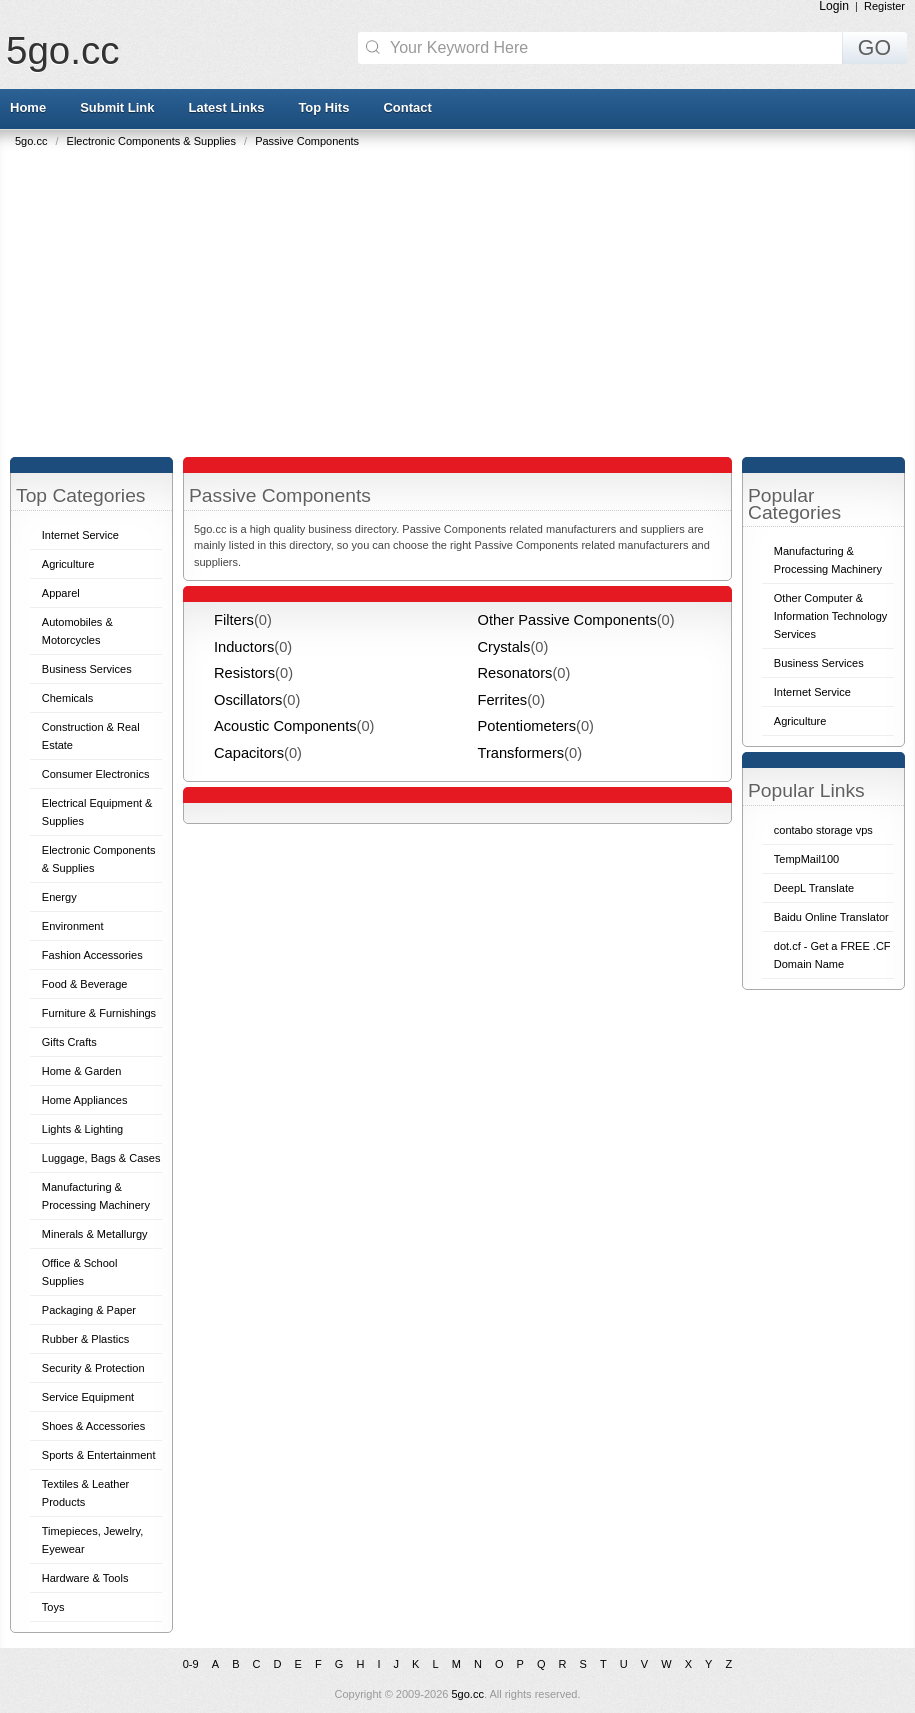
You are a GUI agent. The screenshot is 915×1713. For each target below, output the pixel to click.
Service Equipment (88, 1397)
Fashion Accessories (92, 955)
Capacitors (249, 753)
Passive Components (307, 141)
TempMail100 (806, 859)
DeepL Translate (814, 888)
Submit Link (117, 107)
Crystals (504, 647)
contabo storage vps (823, 830)
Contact (407, 107)
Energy (59, 897)
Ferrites (503, 700)
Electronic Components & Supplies (153, 141)
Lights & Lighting (82, 1129)
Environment (73, 926)
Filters (234, 620)
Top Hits (323, 107)
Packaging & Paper (89, 1310)
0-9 (191, 1664)
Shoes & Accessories (93, 1426)
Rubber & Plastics (85, 1339)
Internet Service (80, 535)
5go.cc (62, 50)
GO (874, 48)
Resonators (515, 673)
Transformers (521, 753)
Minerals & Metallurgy (95, 1234)
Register (884, 6)
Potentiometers (527, 726)
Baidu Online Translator (831, 917)
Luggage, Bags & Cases (101, 1158)
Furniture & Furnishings (99, 1013)
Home (28, 107)
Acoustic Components (285, 726)
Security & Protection (93, 1368)
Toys (53, 1607)
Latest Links (227, 107)
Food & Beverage (85, 984)
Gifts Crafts (69, 1042)
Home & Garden (81, 1071)
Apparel (61, 593)
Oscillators (248, 700)
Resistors (244, 673)
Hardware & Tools (85, 1578)
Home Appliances (85, 1100)
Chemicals (67, 698)
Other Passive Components (567, 620)
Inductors (244, 647)
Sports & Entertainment (99, 1455)
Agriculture (68, 564)
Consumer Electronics (96, 774)
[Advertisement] (462, 297)
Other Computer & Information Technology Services (831, 616)
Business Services (87, 669)
